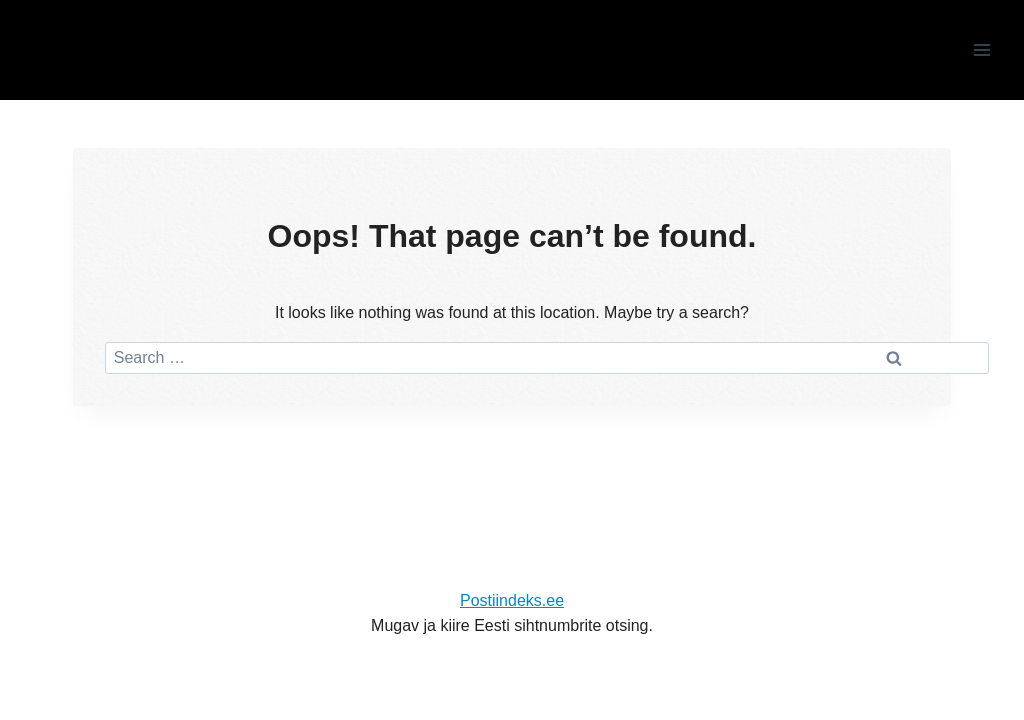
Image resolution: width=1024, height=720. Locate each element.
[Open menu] (981, 49)
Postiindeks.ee (512, 600)
